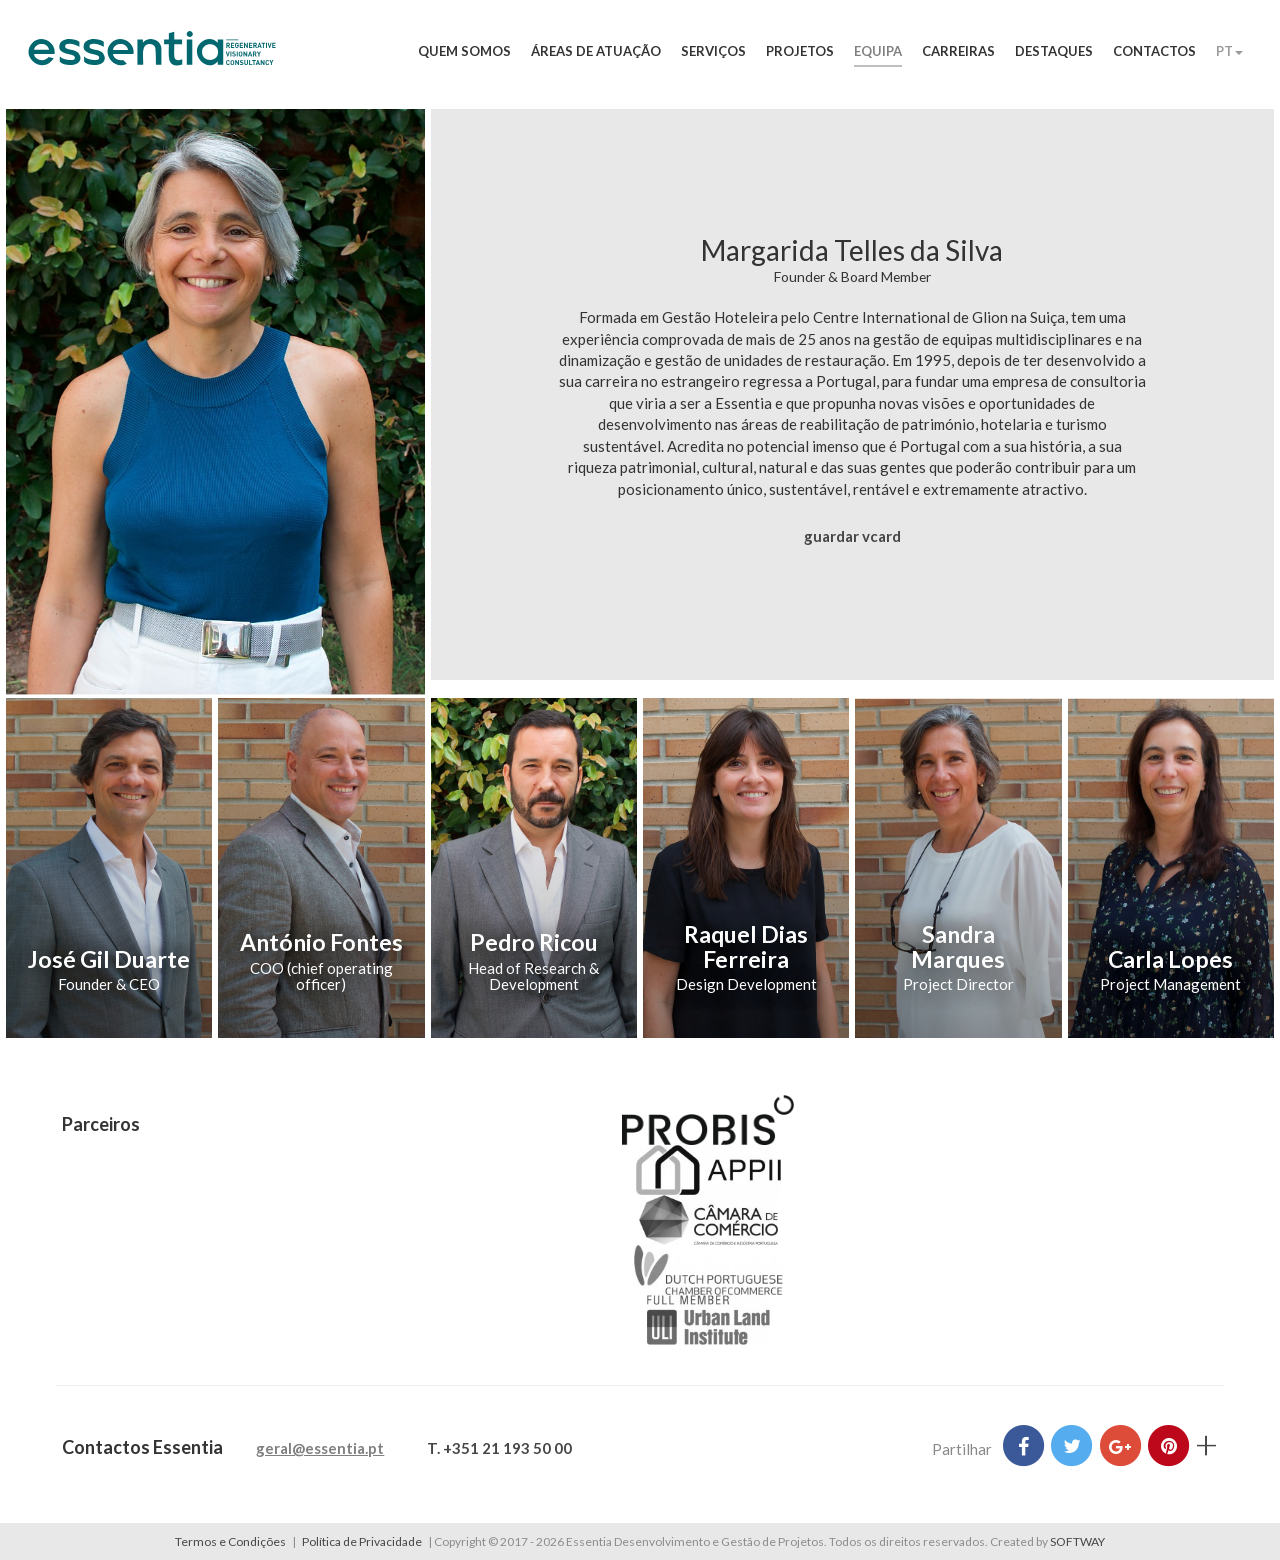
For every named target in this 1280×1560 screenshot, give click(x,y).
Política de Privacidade (362, 1541)
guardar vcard (852, 536)
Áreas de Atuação (596, 51)
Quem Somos (464, 51)
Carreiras (958, 51)
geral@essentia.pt (320, 1448)
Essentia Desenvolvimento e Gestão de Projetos (152, 58)
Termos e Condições (230, 1541)
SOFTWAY (1077, 1541)
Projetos (800, 51)
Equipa (878, 51)
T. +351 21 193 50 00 (499, 1448)
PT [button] (1229, 51)
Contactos (1154, 51)
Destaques (1054, 51)
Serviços (713, 51)
